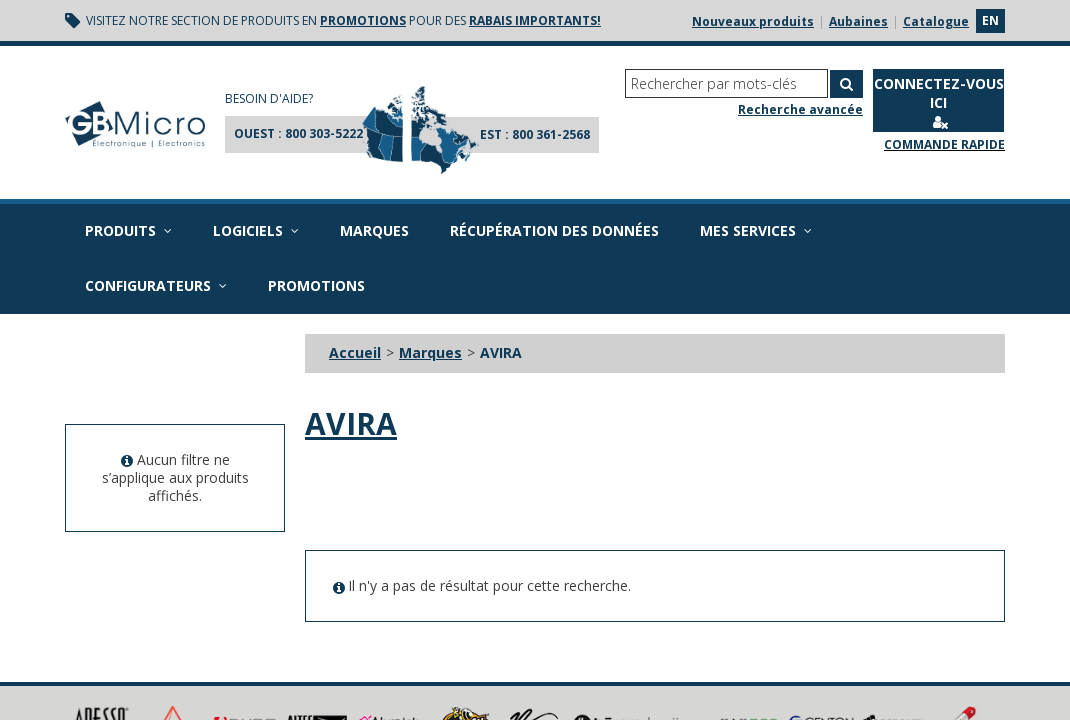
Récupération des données (554, 230)
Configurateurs (156, 285)
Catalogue (936, 21)
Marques (374, 230)
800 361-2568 (551, 134)
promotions (363, 20)
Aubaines (858, 21)
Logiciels (256, 230)
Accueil (355, 352)
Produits (128, 230)
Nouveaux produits (753, 21)
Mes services (756, 230)
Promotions (316, 285)
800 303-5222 (324, 133)
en (990, 20)
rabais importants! (535, 20)
